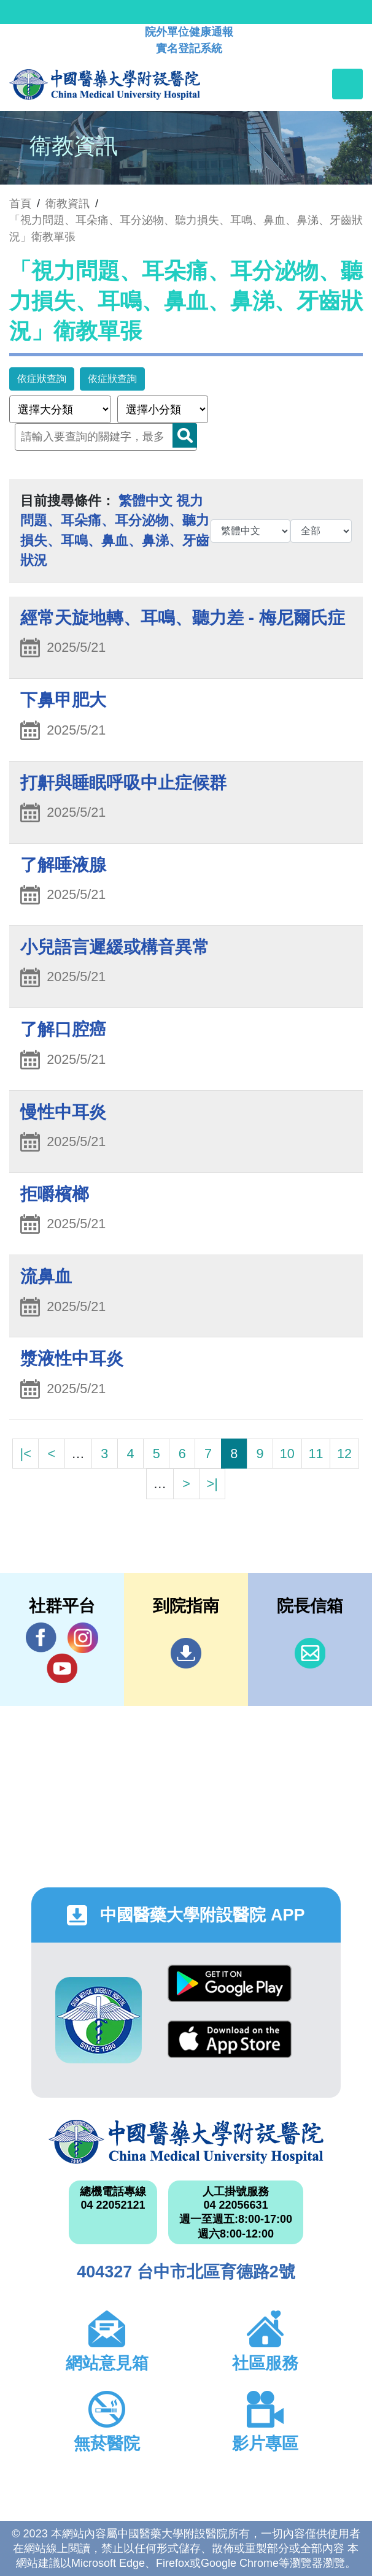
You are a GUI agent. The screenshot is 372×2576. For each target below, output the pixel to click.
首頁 (20, 203)
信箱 (310, 1653)
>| (212, 1483)
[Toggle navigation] (347, 84)
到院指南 (186, 1653)
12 (344, 1453)
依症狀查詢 (41, 378)
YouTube (62, 1668)
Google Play (230, 1983)
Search (184, 435)
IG (83, 1637)
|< (25, 1453)
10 (287, 1453)
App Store (230, 2039)
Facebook (41, 1637)
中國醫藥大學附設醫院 (186, 2142)
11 (315, 1453)
